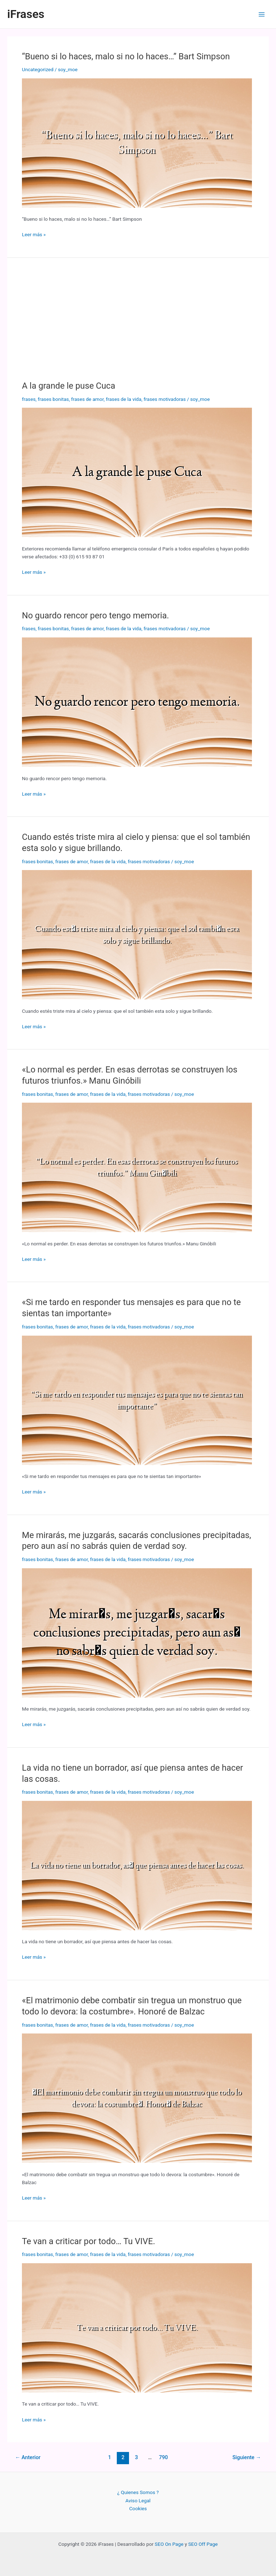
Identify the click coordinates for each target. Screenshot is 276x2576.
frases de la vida (124, 399)
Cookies (138, 2508)
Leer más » (34, 234)
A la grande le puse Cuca (68, 386)
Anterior (28, 2457)
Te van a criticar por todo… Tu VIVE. (88, 2241)
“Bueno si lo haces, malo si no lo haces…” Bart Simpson (126, 56)
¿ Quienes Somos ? (137, 2492)
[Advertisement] (138, 326)
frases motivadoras (165, 399)
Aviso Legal (138, 2500)
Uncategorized (38, 69)
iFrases (25, 14)
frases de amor (87, 399)
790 (163, 2457)
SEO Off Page (203, 2544)
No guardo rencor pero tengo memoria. (95, 615)
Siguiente (247, 2457)
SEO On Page (169, 2544)
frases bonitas (53, 399)
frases (29, 399)
